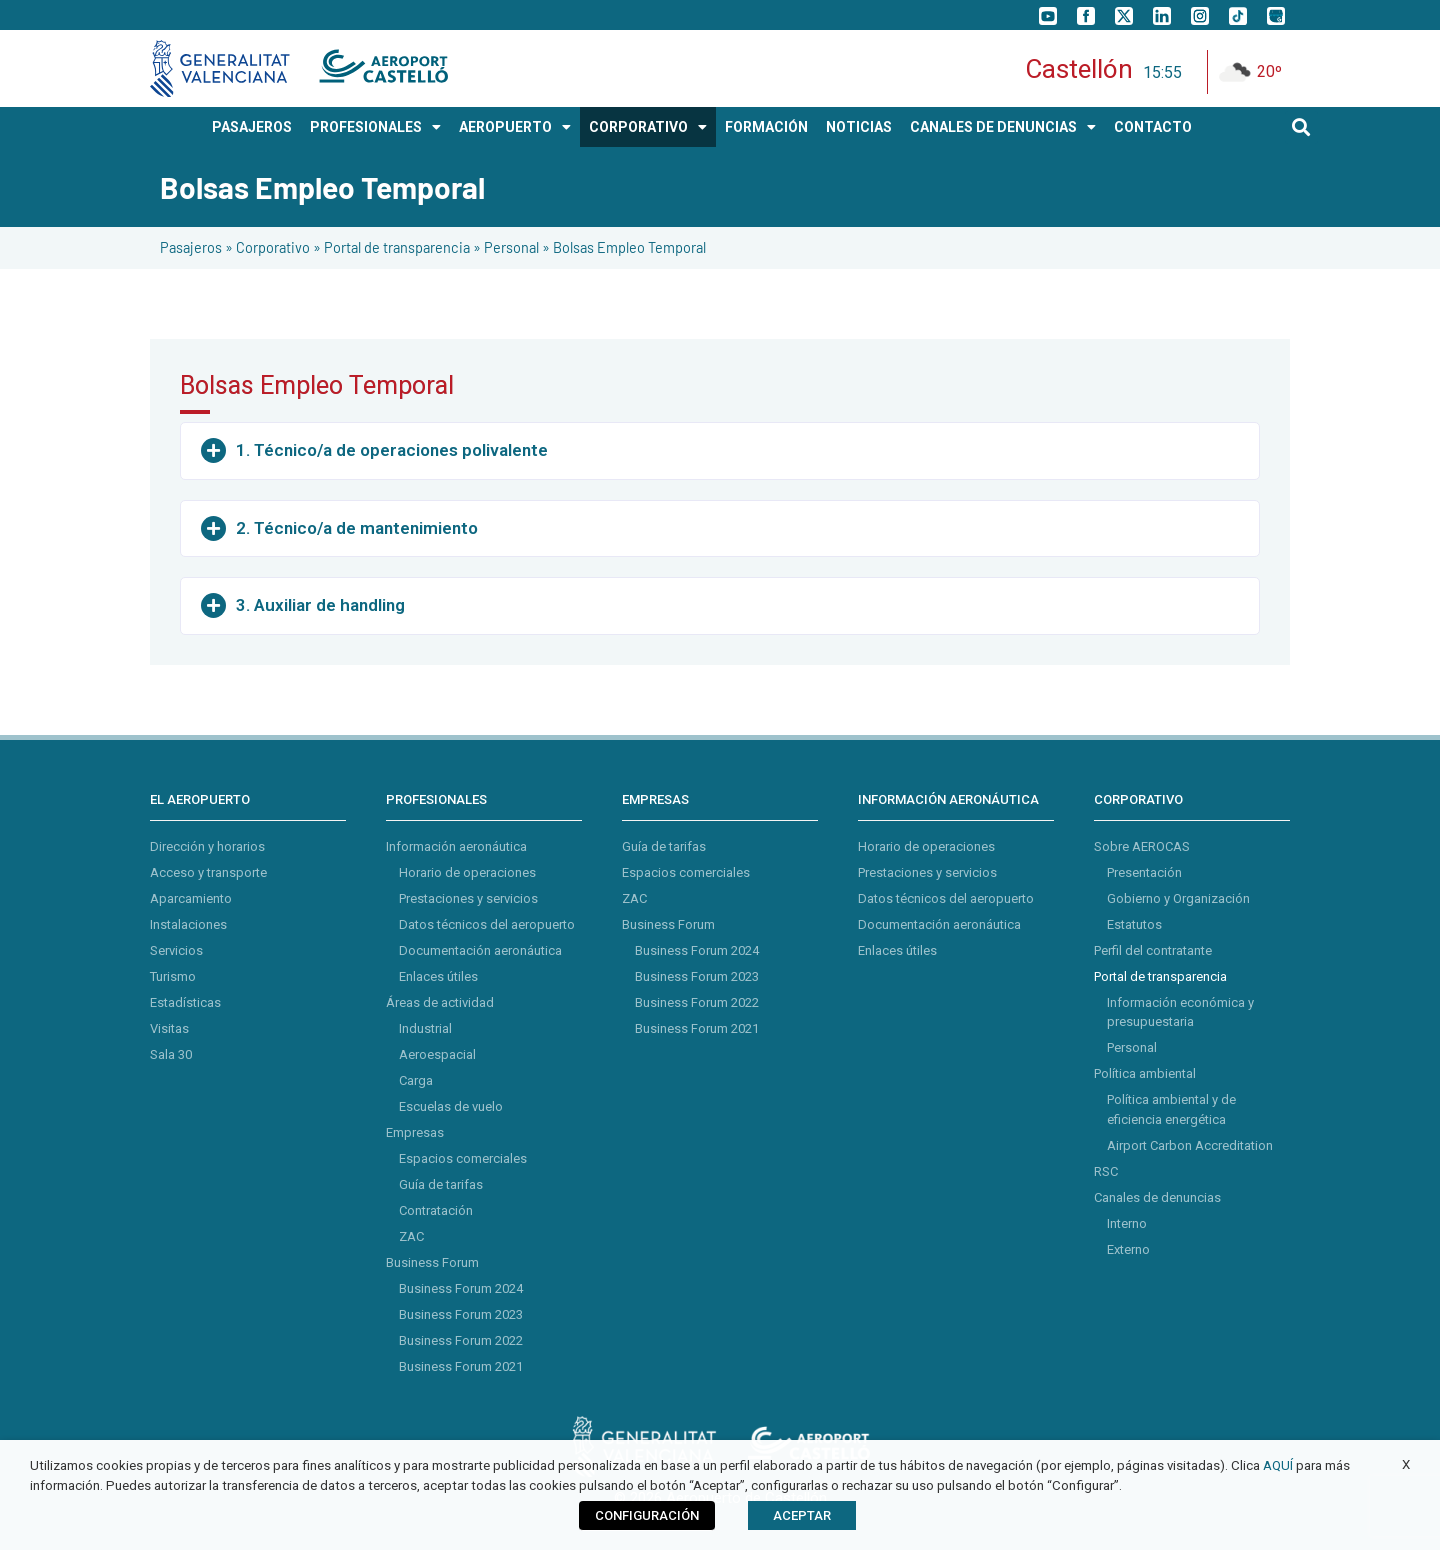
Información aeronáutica (456, 846)
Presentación (1144, 872)
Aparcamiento (191, 898)
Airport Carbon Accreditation (1190, 1145)
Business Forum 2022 (461, 1340)
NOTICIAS (859, 127)
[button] (1301, 127)
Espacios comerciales (463, 1158)
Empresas (415, 1132)
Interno (1127, 1223)
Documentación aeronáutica (480, 950)
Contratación (436, 1210)
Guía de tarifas (441, 1184)
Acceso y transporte (208, 872)
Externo (1128, 1249)
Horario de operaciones (467, 872)
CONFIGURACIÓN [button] (647, 1515)
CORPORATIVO (648, 127)
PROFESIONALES (375, 127)
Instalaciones (188, 924)
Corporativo (273, 247)
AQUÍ (1278, 1465)
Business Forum (432, 1262)
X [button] (1406, 1464)
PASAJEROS (252, 127)
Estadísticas (185, 1002)
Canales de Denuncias (1003, 127)
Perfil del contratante (1153, 950)
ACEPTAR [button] (802, 1515)
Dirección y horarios (207, 846)
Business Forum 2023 (461, 1314)
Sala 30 (171, 1054)
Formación (766, 127)
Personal (511, 247)
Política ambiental (1145, 1073)
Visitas (169, 1028)
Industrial (425, 1028)
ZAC (411, 1236)
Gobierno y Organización (1178, 898)
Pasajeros (191, 247)
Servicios (176, 950)
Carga (416, 1080)
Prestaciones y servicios (468, 898)
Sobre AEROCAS (1142, 846)
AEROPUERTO (515, 127)
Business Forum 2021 (461, 1366)
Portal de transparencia (397, 247)
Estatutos (1134, 924)
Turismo (173, 976)
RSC (1106, 1171)
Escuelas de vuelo (451, 1106)
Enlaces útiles (438, 976)
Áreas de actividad (440, 1002)
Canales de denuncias (1157, 1197)
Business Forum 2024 (461, 1288)
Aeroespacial (437, 1054)
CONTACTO (1153, 127)
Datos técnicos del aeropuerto (487, 924)
